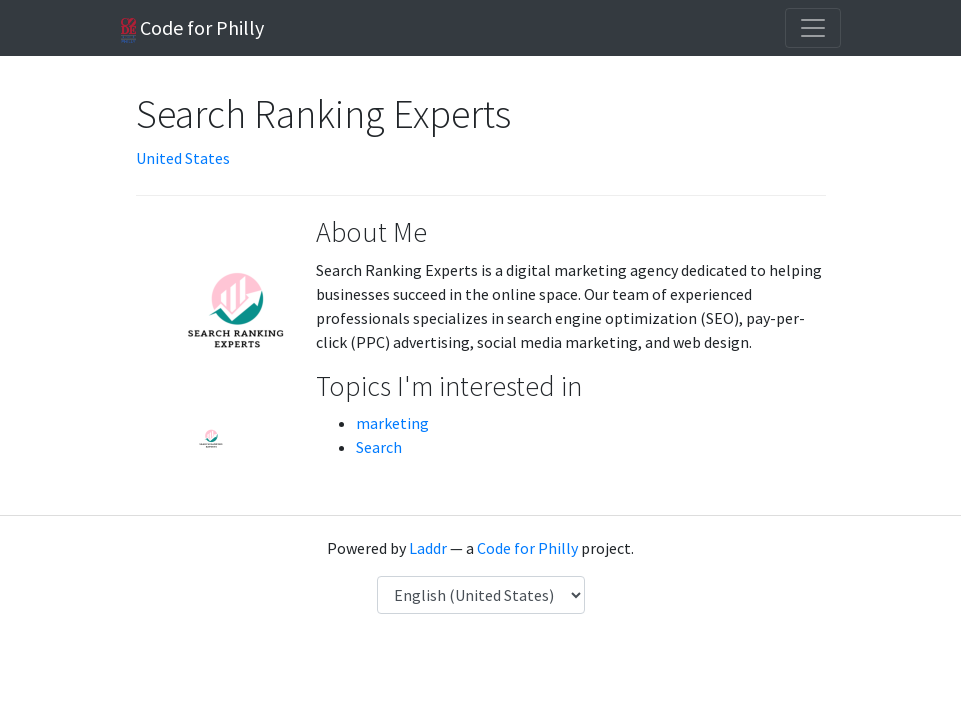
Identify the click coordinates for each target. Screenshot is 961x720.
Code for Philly (192, 29)
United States (183, 158)
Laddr (428, 548)
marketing (392, 423)
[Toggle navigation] (813, 28)
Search (379, 447)
